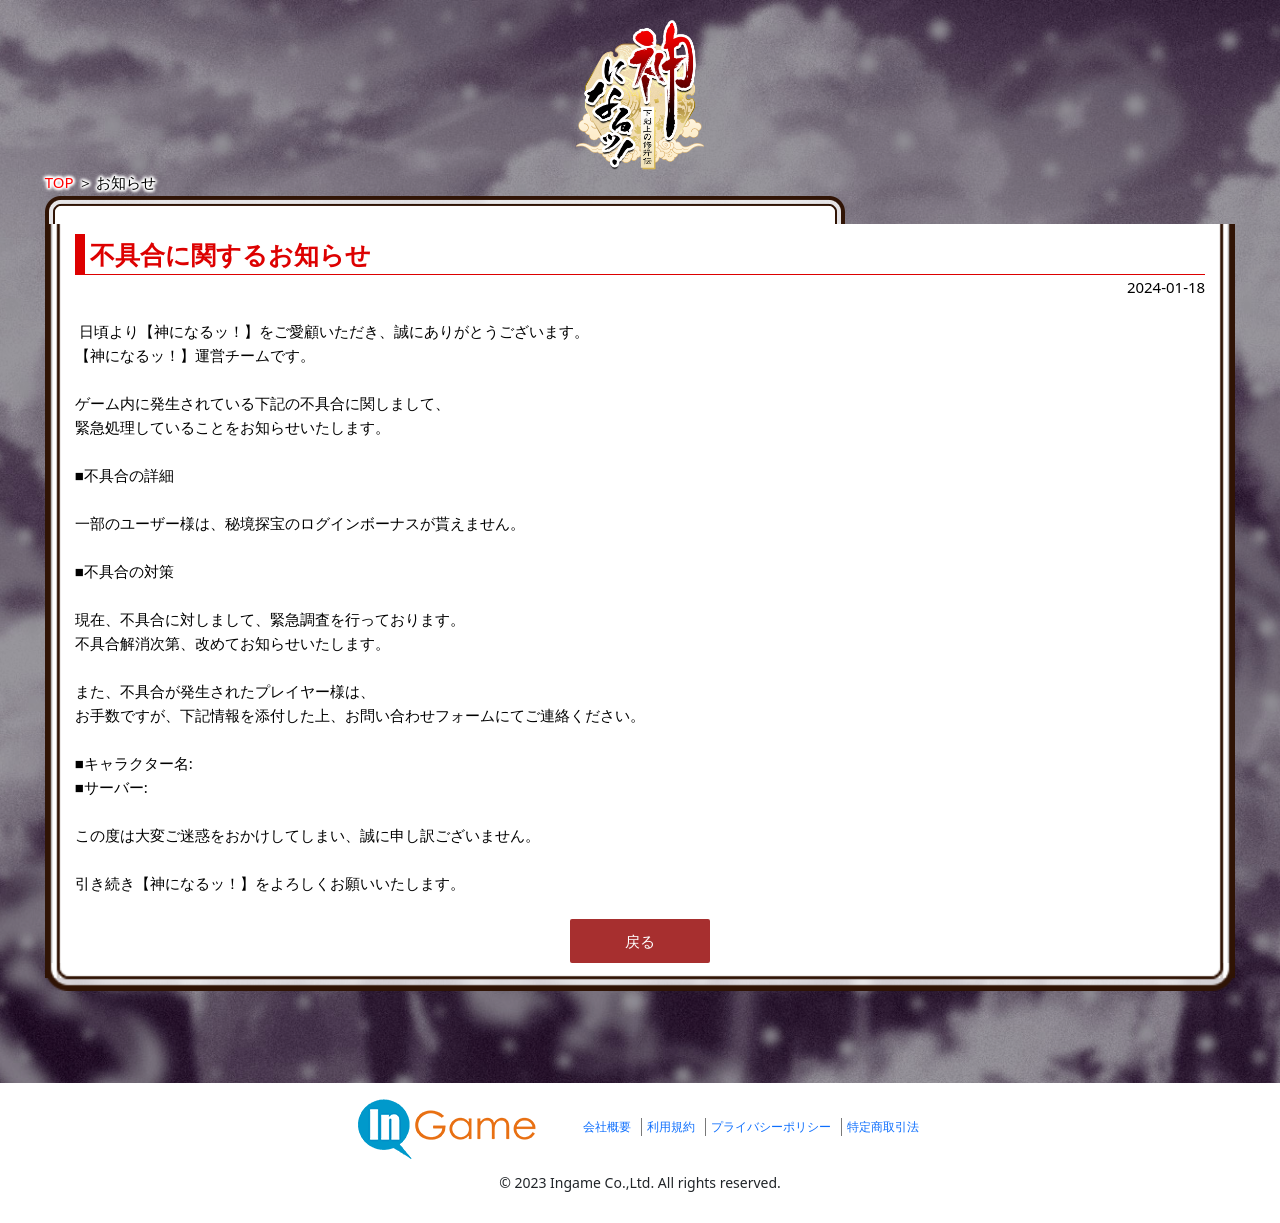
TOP (255, 202)
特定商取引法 (883, 1146)
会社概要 (607, 1146)
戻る (640, 961)
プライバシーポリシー (771, 1146)
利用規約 (671, 1146)
